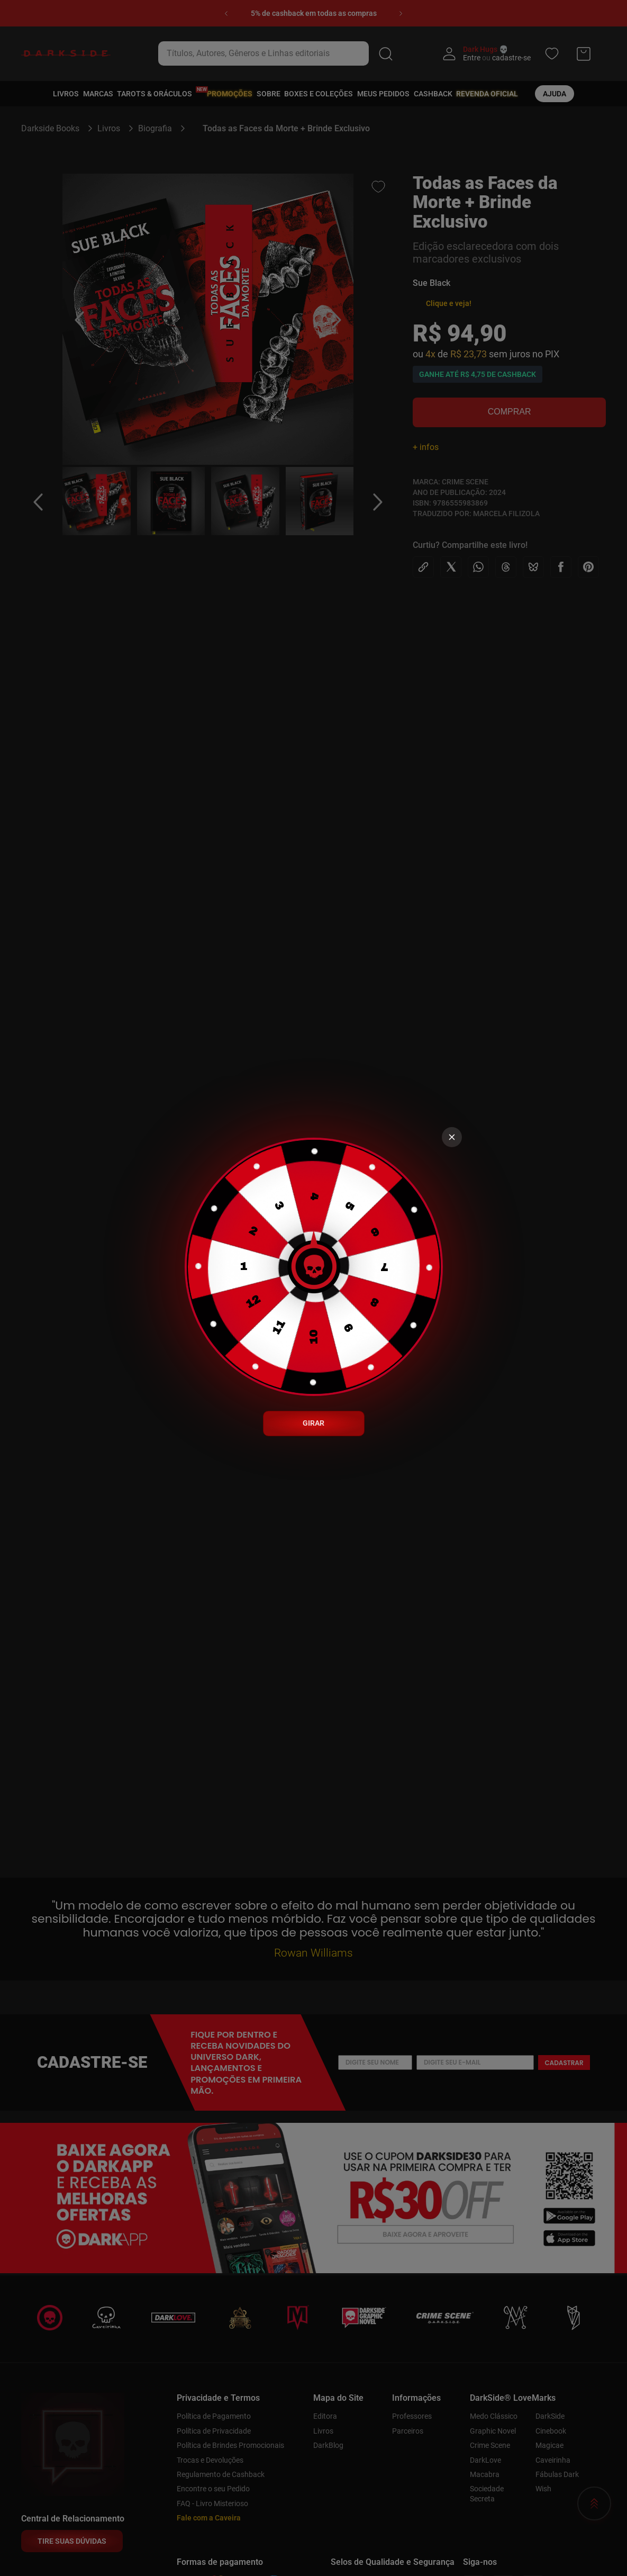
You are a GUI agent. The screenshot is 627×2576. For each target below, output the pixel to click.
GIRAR (313, 1423)
